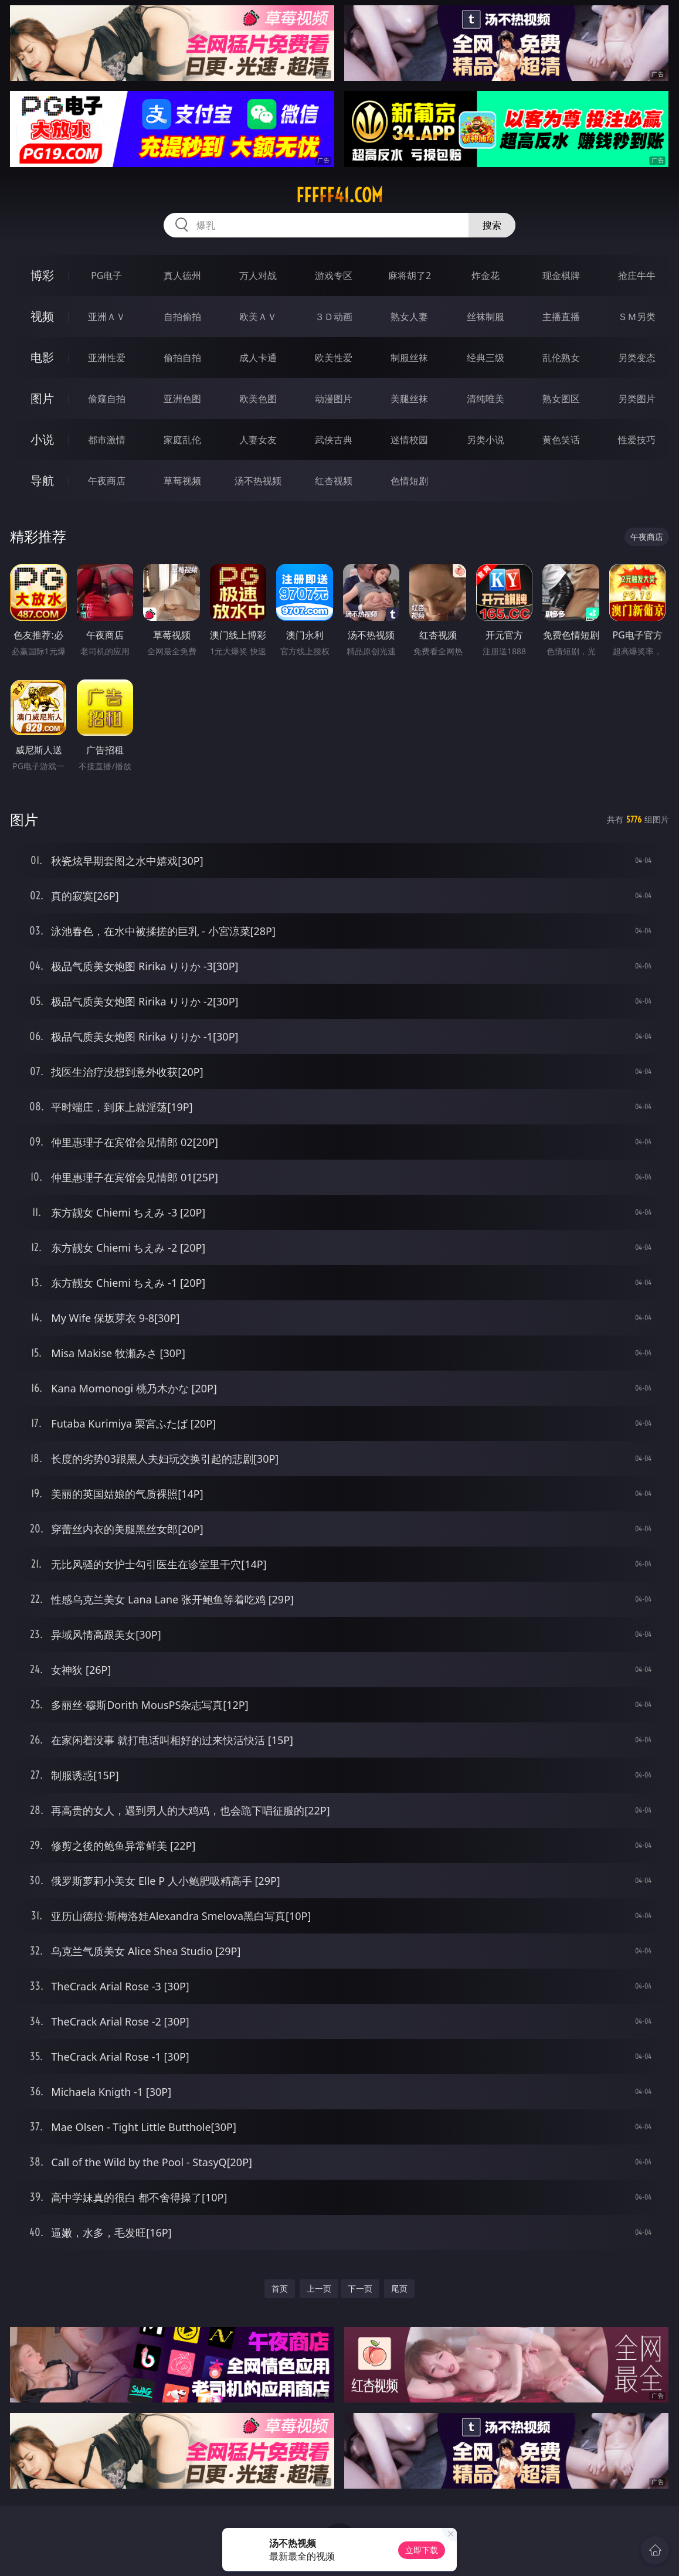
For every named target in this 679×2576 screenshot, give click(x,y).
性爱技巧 (637, 439)
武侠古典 (333, 439)
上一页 (319, 2288)
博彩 (42, 275)
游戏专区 (333, 275)
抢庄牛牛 (637, 275)
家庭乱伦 (182, 439)
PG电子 (106, 275)
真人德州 (182, 275)
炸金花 (485, 275)
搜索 (492, 225)
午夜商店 (106, 480)
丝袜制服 (485, 316)
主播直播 (561, 316)
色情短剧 (409, 480)
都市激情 (106, 439)
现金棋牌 (561, 275)
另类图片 (637, 398)
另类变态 (637, 357)
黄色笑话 (561, 439)
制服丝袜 (409, 357)
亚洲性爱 (106, 357)
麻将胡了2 (409, 275)
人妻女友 (258, 439)
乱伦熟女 (561, 357)
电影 (42, 357)
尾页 (399, 2288)
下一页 (360, 2288)
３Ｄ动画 (333, 316)
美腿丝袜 (409, 398)
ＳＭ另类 (637, 316)
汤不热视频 (258, 480)
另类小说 (485, 439)
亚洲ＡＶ (106, 316)
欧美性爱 (333, 357)
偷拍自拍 (182, 357)
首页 (279, 2288)
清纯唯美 (485, 398)
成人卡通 (258, 357)
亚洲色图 (182, 398)
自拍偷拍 (182, 316)
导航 (42, 480)
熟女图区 (561, 398)
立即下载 (421, 2549)
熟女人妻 (409, 316)
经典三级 (485, 357)
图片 (42, 398)
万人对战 (258, 275)
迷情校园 (409, 439)
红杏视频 (333, 480)
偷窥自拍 (106, 398)
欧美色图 (258, 398)
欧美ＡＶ (258, 316)
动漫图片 (333, 398)
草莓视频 (182, 480)
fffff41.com (339, 195)
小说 (42, 439)
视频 (42, 316)
